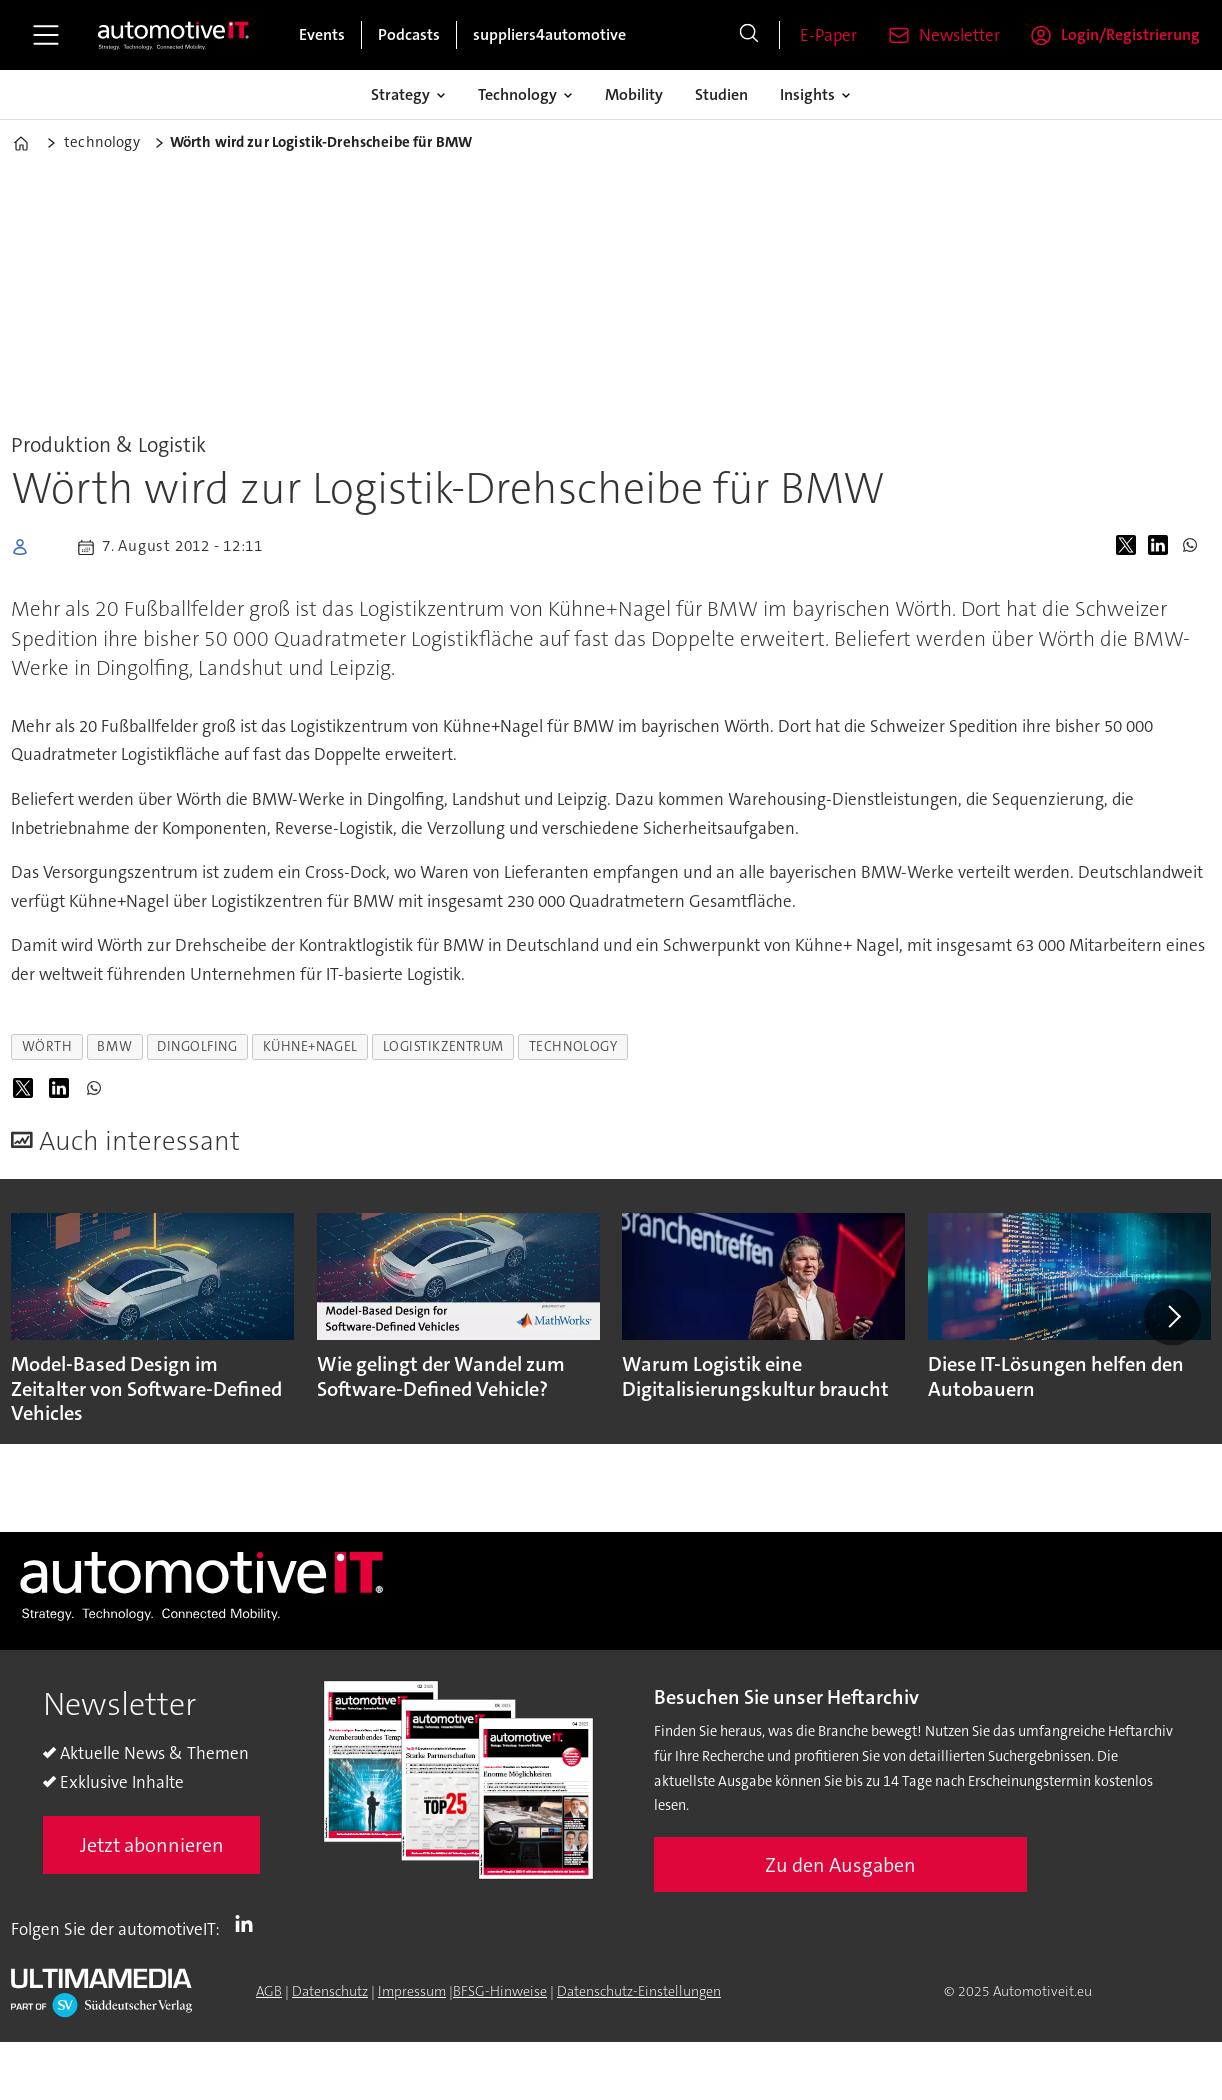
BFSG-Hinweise (500, 1991)
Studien (721, 94)
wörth (47, 1046)
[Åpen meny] (46, 35)
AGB (269, 1991)
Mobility (634, 94)
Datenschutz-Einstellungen (639, 1991)
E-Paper (828, 35)
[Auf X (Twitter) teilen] (1130, 547)
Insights (807, 94)
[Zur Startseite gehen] (174, 35)
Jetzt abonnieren (152, 1845)
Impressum (412, 1991)
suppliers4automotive (549, 34)
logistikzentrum (443, 1046)
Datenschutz (330, 1991)
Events (322, 34)
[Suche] (749, 35)
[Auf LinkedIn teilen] (1162, 547)
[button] (1172, 1317)
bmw (114, 1046)
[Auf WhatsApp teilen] (1194, 547)
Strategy (400, 94)
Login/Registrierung (1130, 34)
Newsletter (959, 35)
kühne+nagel (310, 1046)
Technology (517, 94)
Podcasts (409, 34)
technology (573, 1046)
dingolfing (197, 1046)
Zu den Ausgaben (840, 1865)
